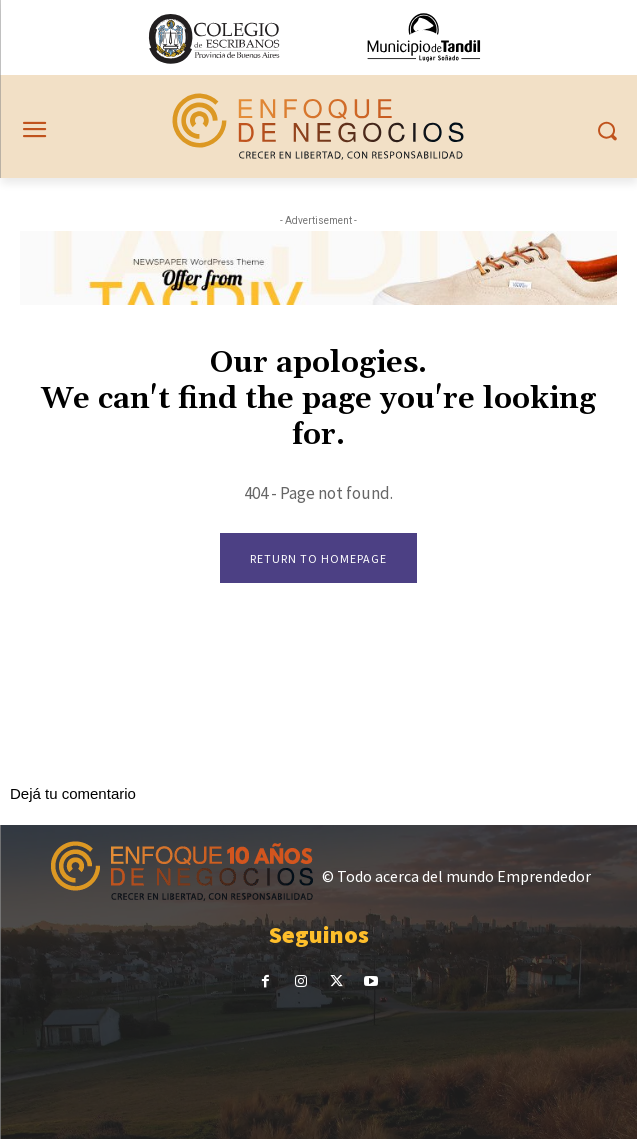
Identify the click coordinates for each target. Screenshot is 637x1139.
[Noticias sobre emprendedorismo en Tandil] (318, 126)
